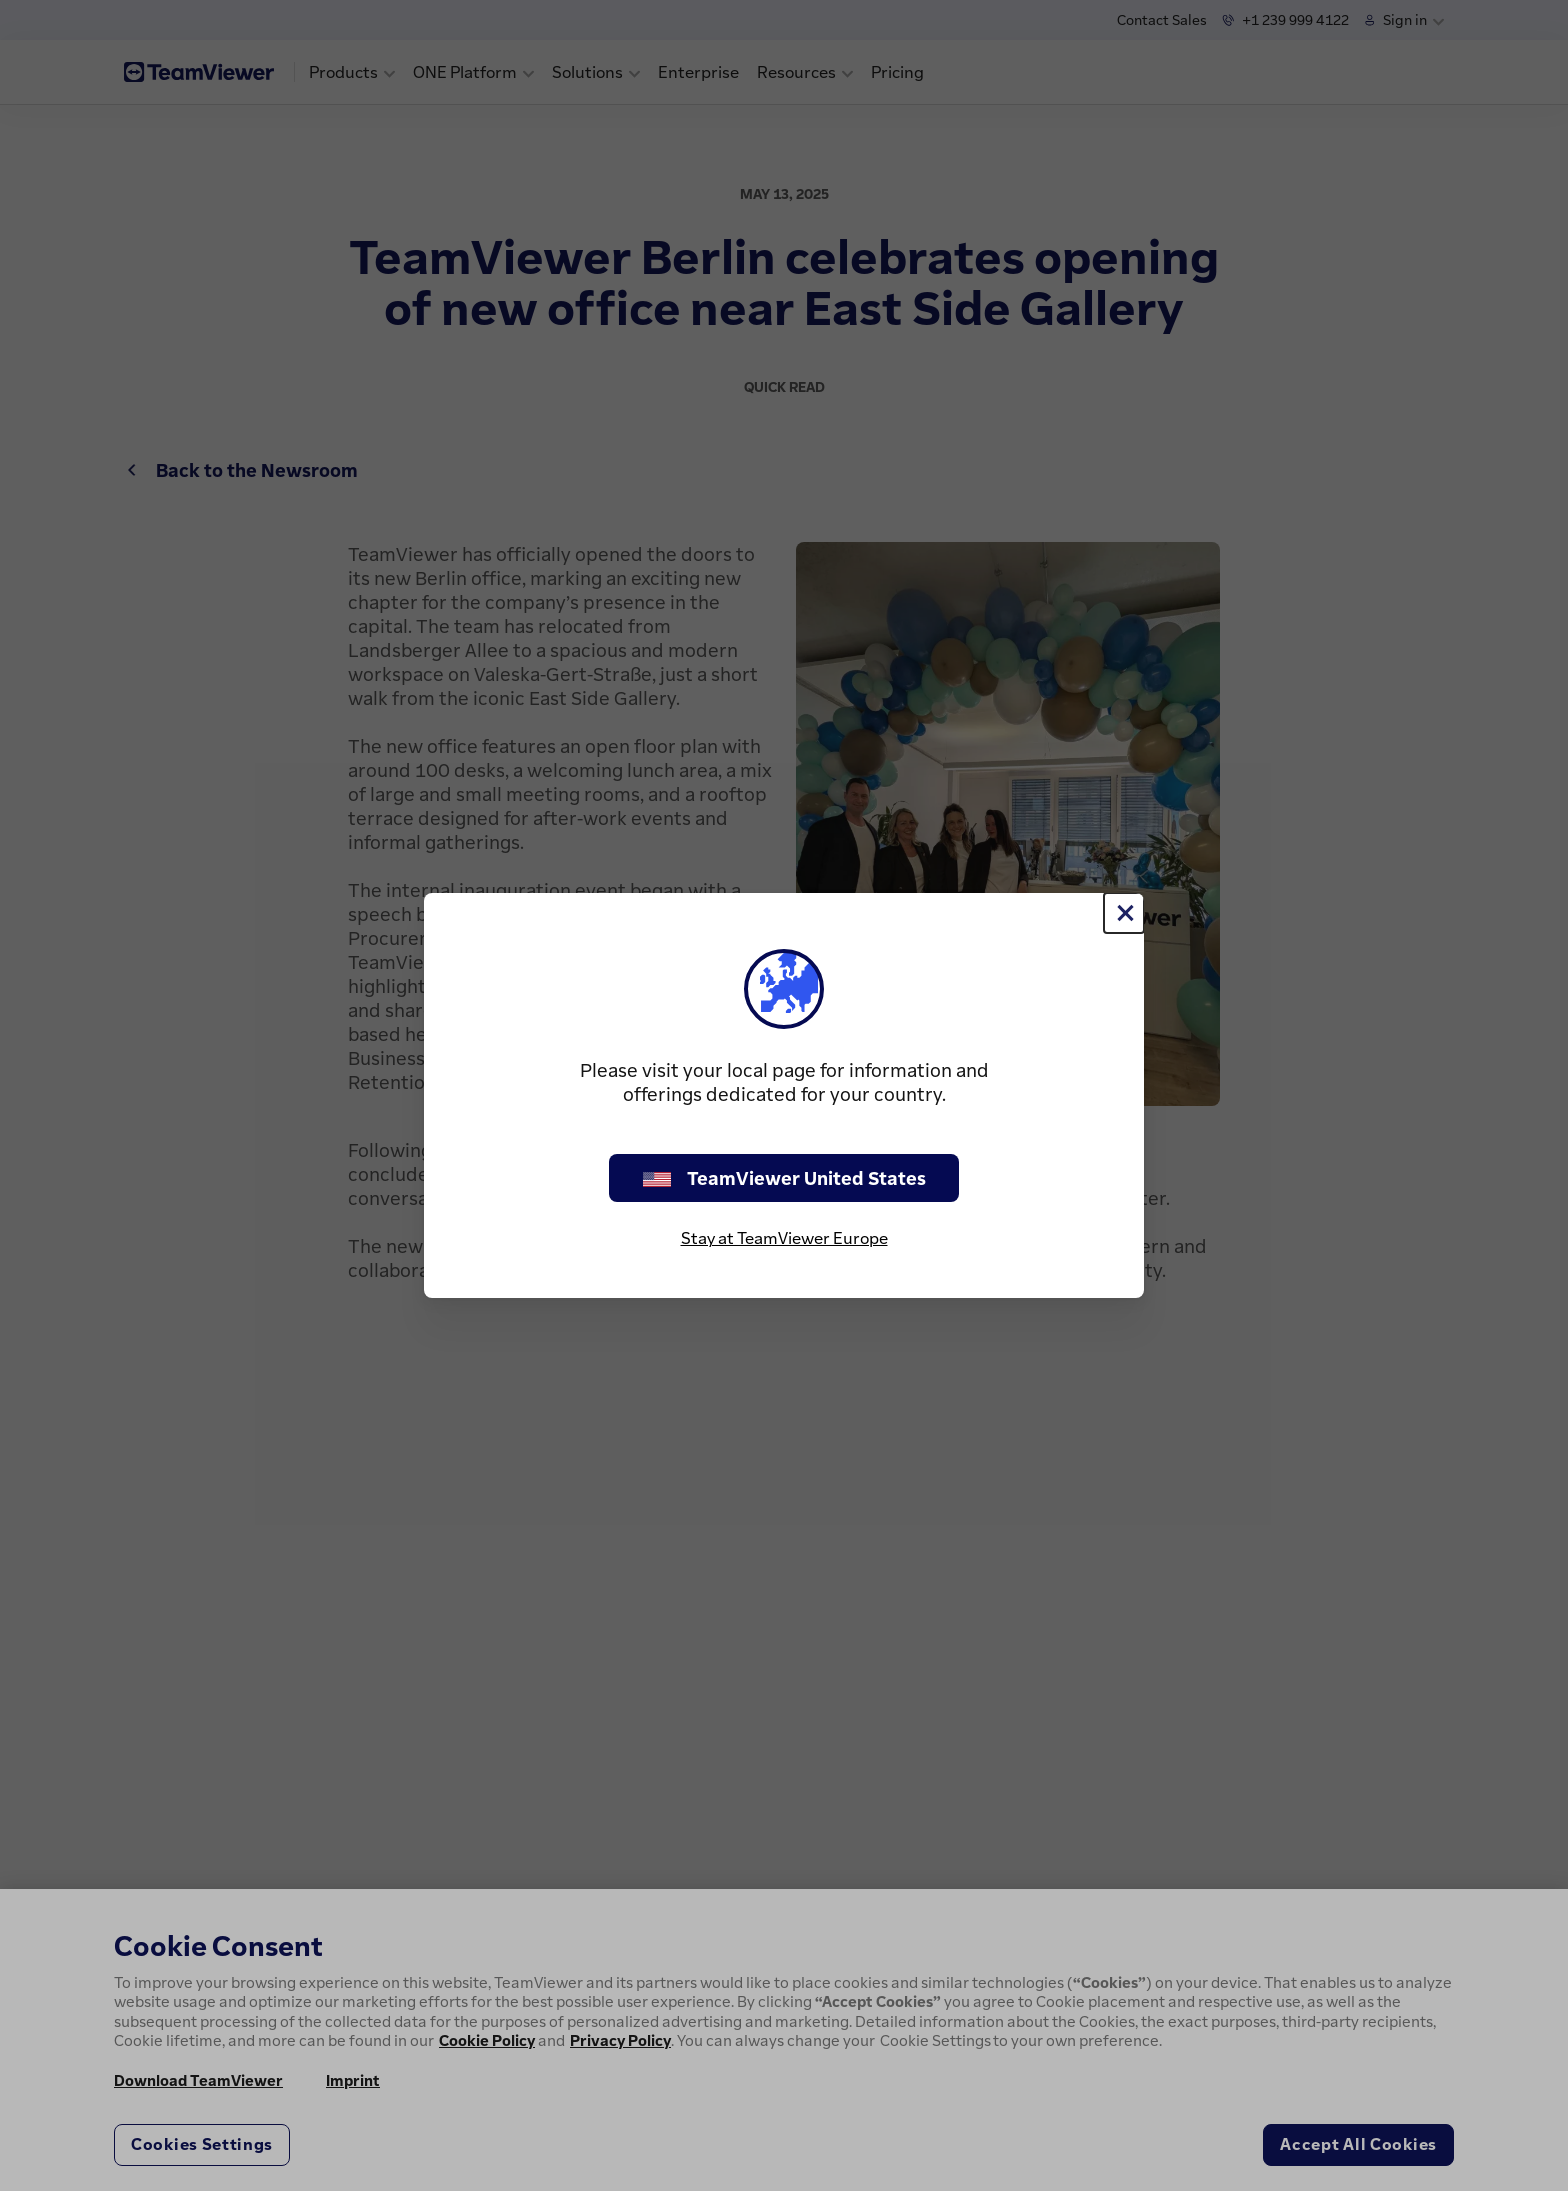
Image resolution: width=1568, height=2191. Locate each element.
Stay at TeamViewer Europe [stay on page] (784, 1238)
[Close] (1124, 913)
